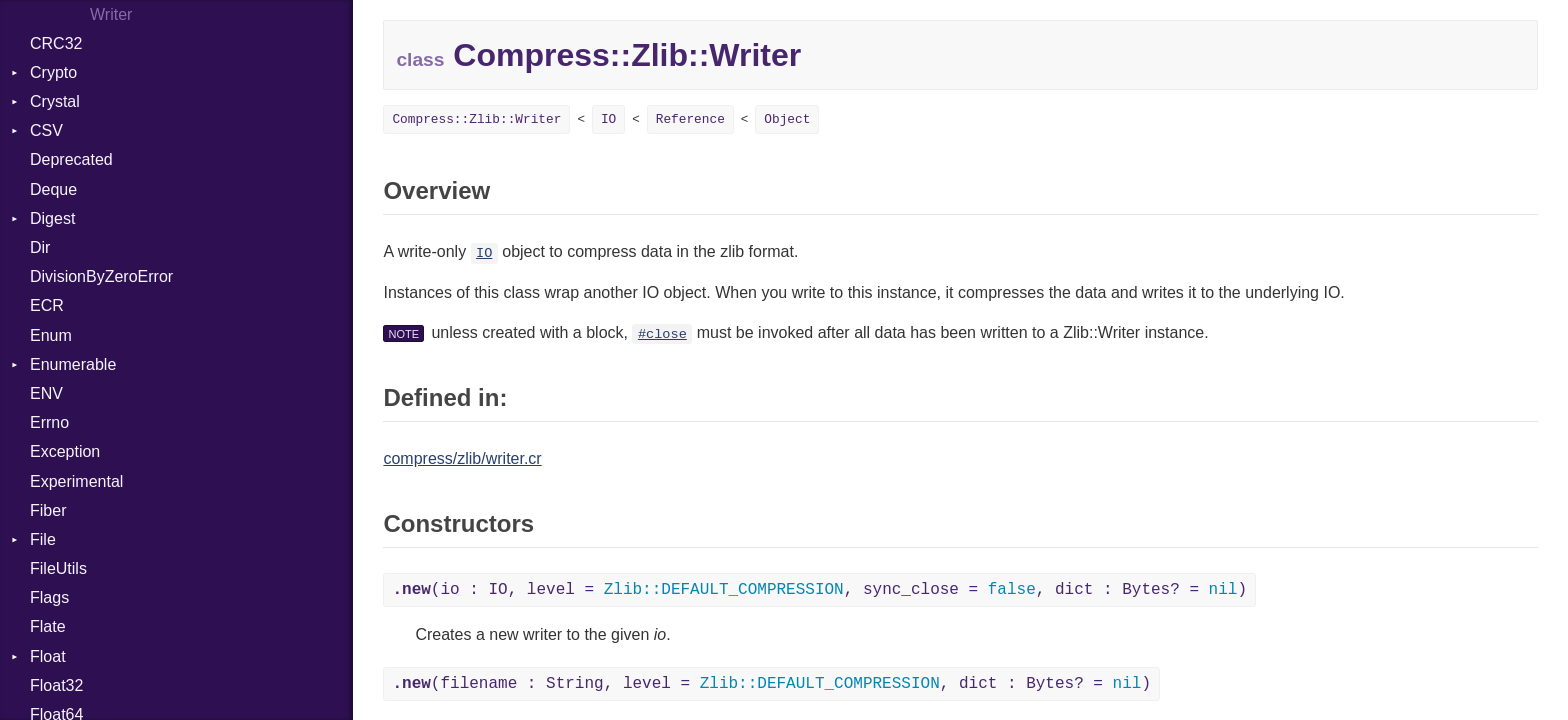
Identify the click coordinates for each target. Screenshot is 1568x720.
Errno (49, 422)
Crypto (53, 72)
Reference (690, 119)
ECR (47, 305)
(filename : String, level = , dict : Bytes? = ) (771, 684)
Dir (40, 247)
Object (787, 119)
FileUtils (58, 568)
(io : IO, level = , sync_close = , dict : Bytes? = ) (819, 590)
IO (608, 119)
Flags (49, 597)
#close (662, 334)
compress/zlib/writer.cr (462, 458)
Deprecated (71, 159)
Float (48, 656)
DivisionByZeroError (101, 276)
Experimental (76, 481)
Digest (52, 218)
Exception (65, 451)
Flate (48, 626)
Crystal (55, 101)
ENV (46, 393)
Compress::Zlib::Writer (476, 119)
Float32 (56, 685)
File (43, 539)
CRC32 (56, 43)
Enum (51, 335)
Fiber (48, 510)
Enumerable (73, 364)
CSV (46, 130)
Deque (53, 189)
